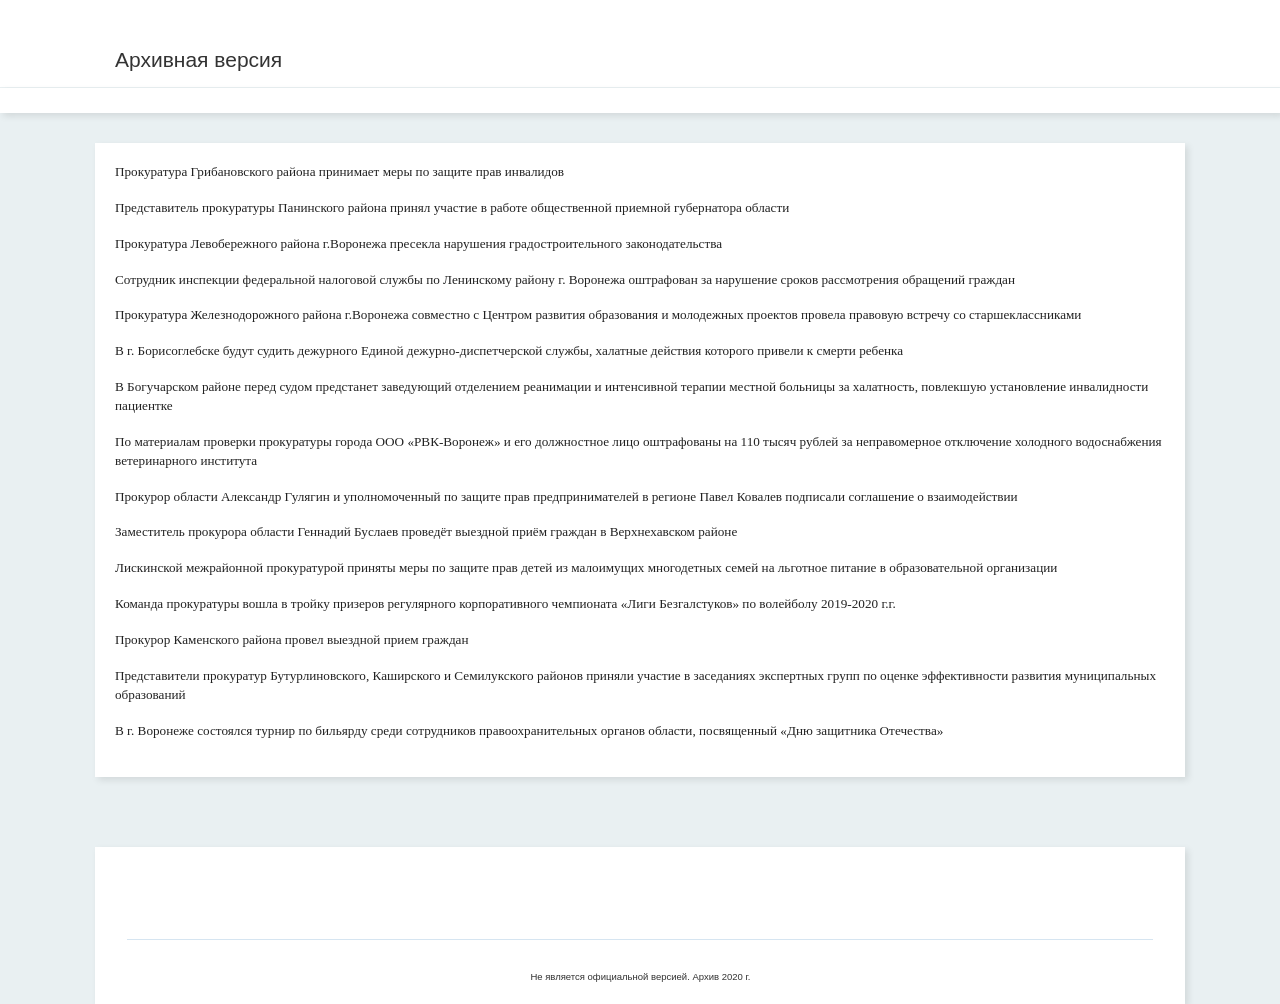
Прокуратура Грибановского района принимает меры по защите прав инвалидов (339, 171)
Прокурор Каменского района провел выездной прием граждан (292, 639)
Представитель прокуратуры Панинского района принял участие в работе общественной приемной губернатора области (452, 207)
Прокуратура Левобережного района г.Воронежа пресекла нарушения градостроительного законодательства (418, 243)
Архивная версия (198, 59)
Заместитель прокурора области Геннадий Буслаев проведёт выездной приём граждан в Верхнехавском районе (426, 531)
